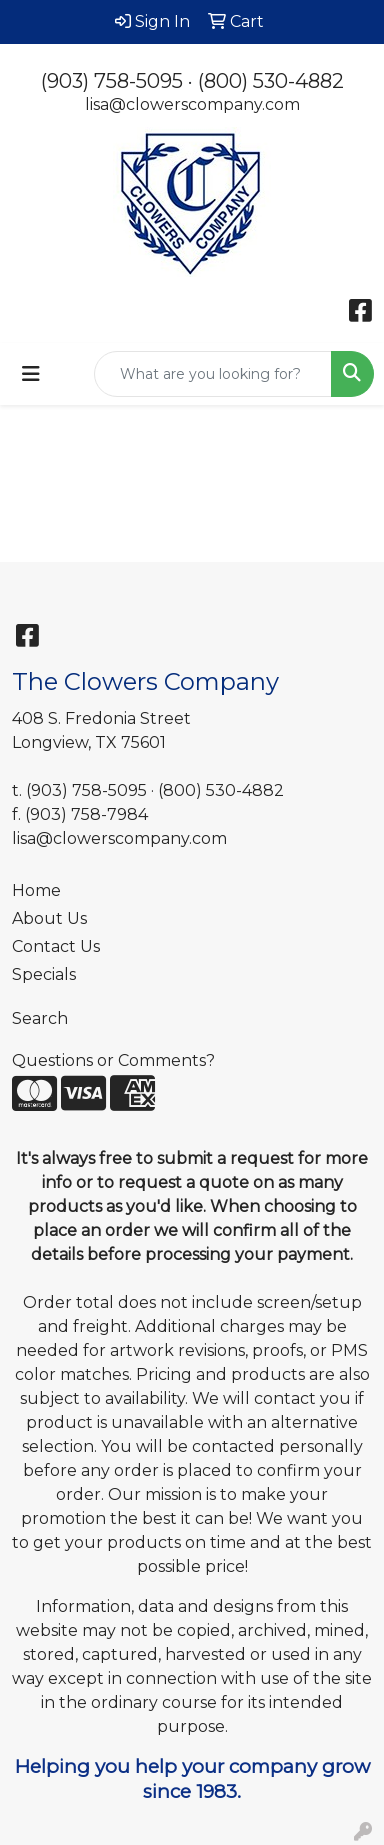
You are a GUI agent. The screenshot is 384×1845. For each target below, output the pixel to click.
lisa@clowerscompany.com (192, 104)
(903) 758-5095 (112, 81)
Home (36, 890)
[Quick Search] (213, 374)
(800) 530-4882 (271, 81)
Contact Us (56, 946)
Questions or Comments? (113, 1060)
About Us (49, 918)
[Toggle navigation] (31, 374)
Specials (44, 974)
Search (40, 1018)
